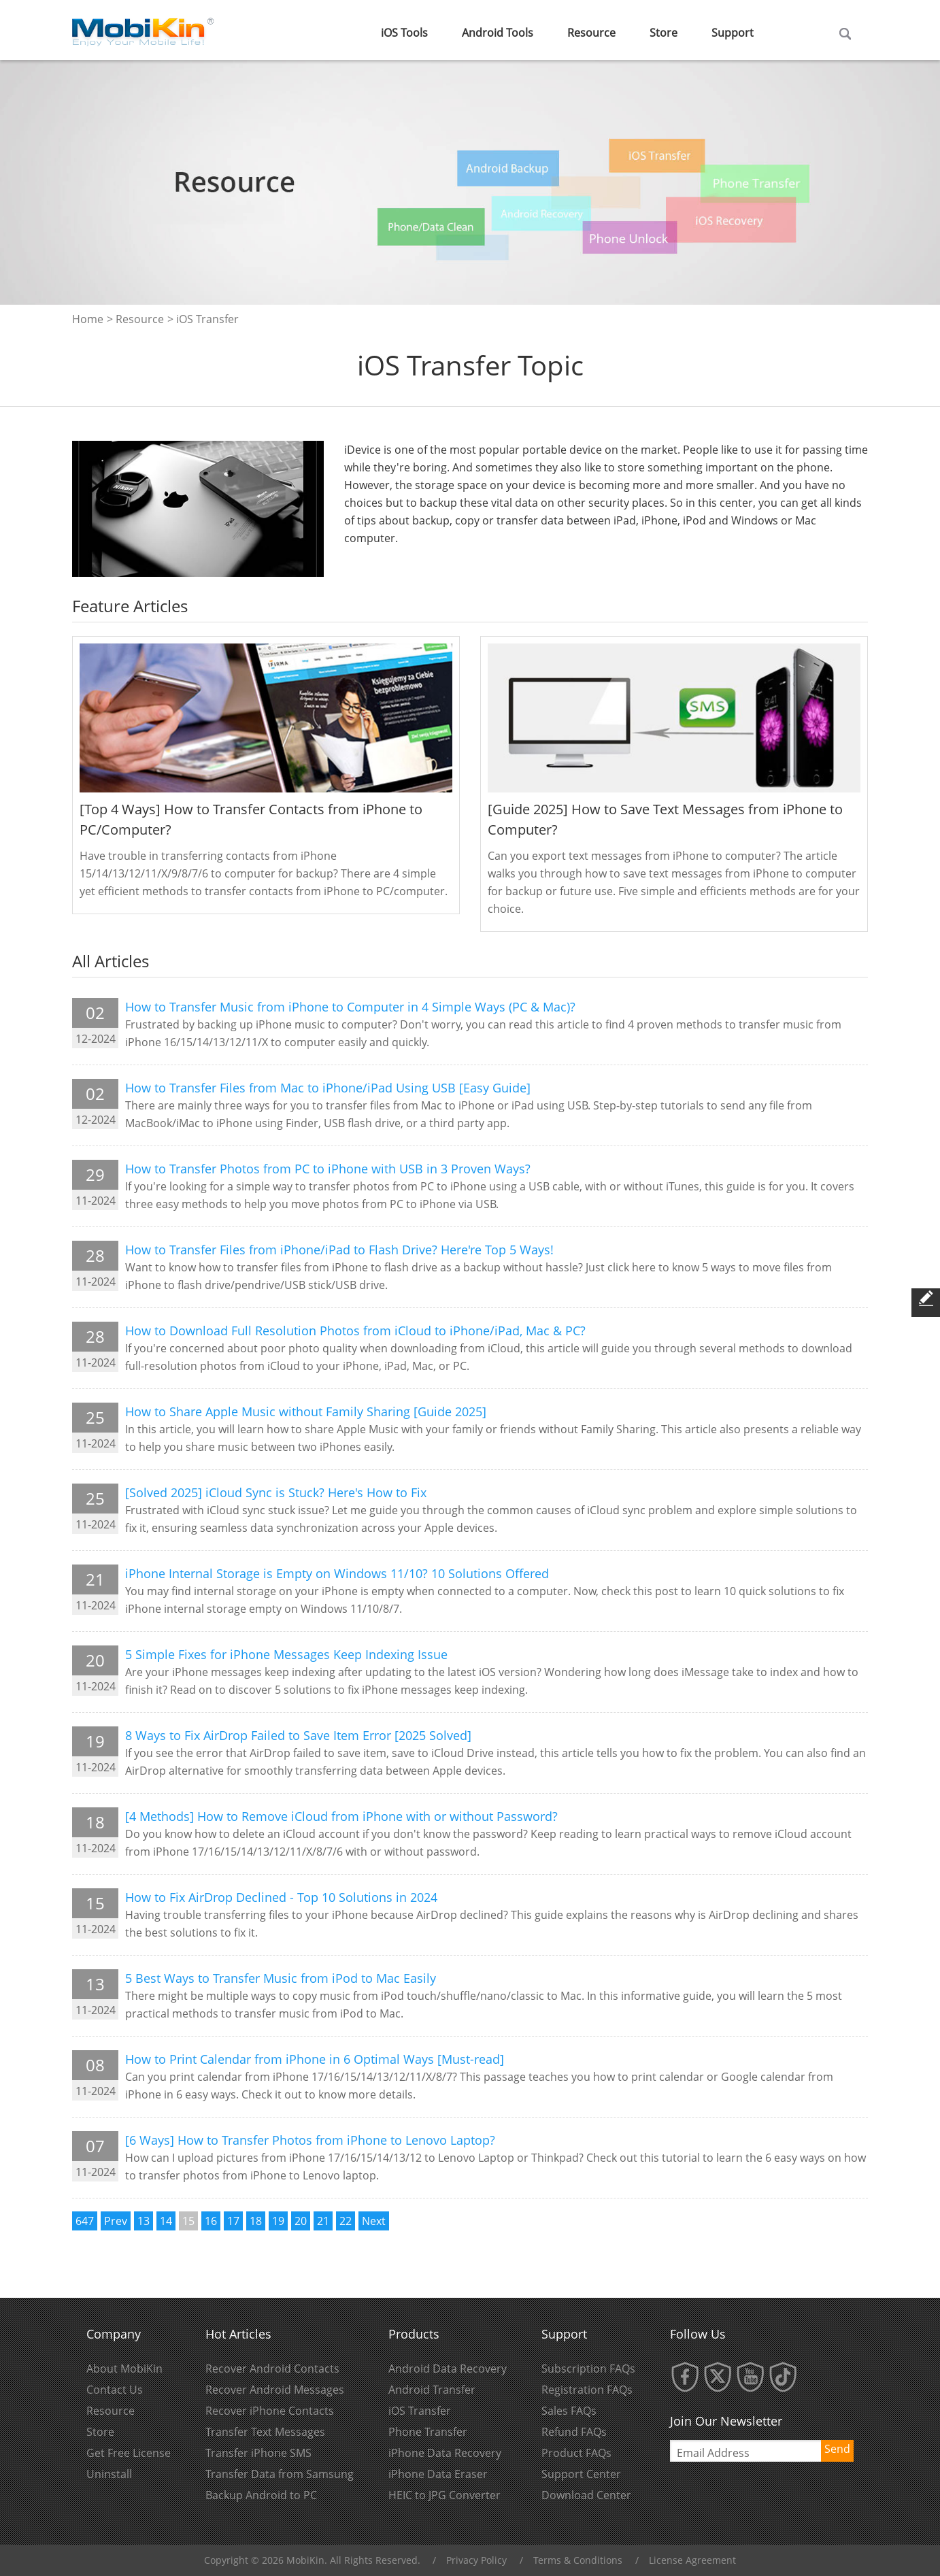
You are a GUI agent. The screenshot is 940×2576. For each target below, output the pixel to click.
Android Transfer (431, 2389)
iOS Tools (404, 32)
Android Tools (497, 32)
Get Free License (128, 2452)
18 (256, 2220)
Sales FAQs (569, 2410)
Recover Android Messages (274, 2389)
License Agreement (692, 2560)
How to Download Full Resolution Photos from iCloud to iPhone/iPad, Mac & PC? (355, 1330)
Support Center (581, 2473)
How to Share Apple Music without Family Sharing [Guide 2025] (305, 1411)
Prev (115, 2220)
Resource (591, 32)
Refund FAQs (574, 2431)
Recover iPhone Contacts (269, 2410)
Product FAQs (576, 2452)
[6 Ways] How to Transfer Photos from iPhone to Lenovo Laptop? (310, 2140)
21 (323, 2220)
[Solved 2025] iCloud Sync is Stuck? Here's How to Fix (275, 1492)
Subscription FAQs (588, 2368)
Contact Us (114, 2389)
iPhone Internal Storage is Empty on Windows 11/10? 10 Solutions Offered (337, 1573)
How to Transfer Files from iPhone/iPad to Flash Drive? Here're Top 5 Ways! (339, 1249)
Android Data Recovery (447, 2368)
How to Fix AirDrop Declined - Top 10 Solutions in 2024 (281, 1897)
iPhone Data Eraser (438, 2473)
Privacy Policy (476, 2560)
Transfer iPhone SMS (258, 2452)
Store (663, 32)
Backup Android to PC (261, 2495)
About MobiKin (124, 2368)
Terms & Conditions (577, 2560)
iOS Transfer (419, 2410)
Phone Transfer (427, 2431)
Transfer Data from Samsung (279, 2473)
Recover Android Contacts (272, 2368)
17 (233, 2220)
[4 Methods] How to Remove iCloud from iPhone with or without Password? (341, 1816)
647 (84, 2220)
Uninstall (109, 2473)
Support (732, 32)
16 (211, 2220)
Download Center (586, 2495)
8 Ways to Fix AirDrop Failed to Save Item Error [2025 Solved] (298, 1735)
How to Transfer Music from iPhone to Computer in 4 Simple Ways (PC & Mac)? (350, 1007)
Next (374, 2220)
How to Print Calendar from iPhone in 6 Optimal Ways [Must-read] (314, 2059)
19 (278, 2220)
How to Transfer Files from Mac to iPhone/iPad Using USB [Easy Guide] (328, 1088)
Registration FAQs (587, 2389)
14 (166, 2220)
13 (143, 2220)
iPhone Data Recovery (444, 2452)
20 (301, 2220)
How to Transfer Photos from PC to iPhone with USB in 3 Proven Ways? (328, 1168)
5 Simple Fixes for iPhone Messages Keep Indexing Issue (286, 1654)
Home (87, 319)
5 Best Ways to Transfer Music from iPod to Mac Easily (280, 1978)
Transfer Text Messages (265, 2431)
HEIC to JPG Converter (444, 2495)
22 (345, 2220)
